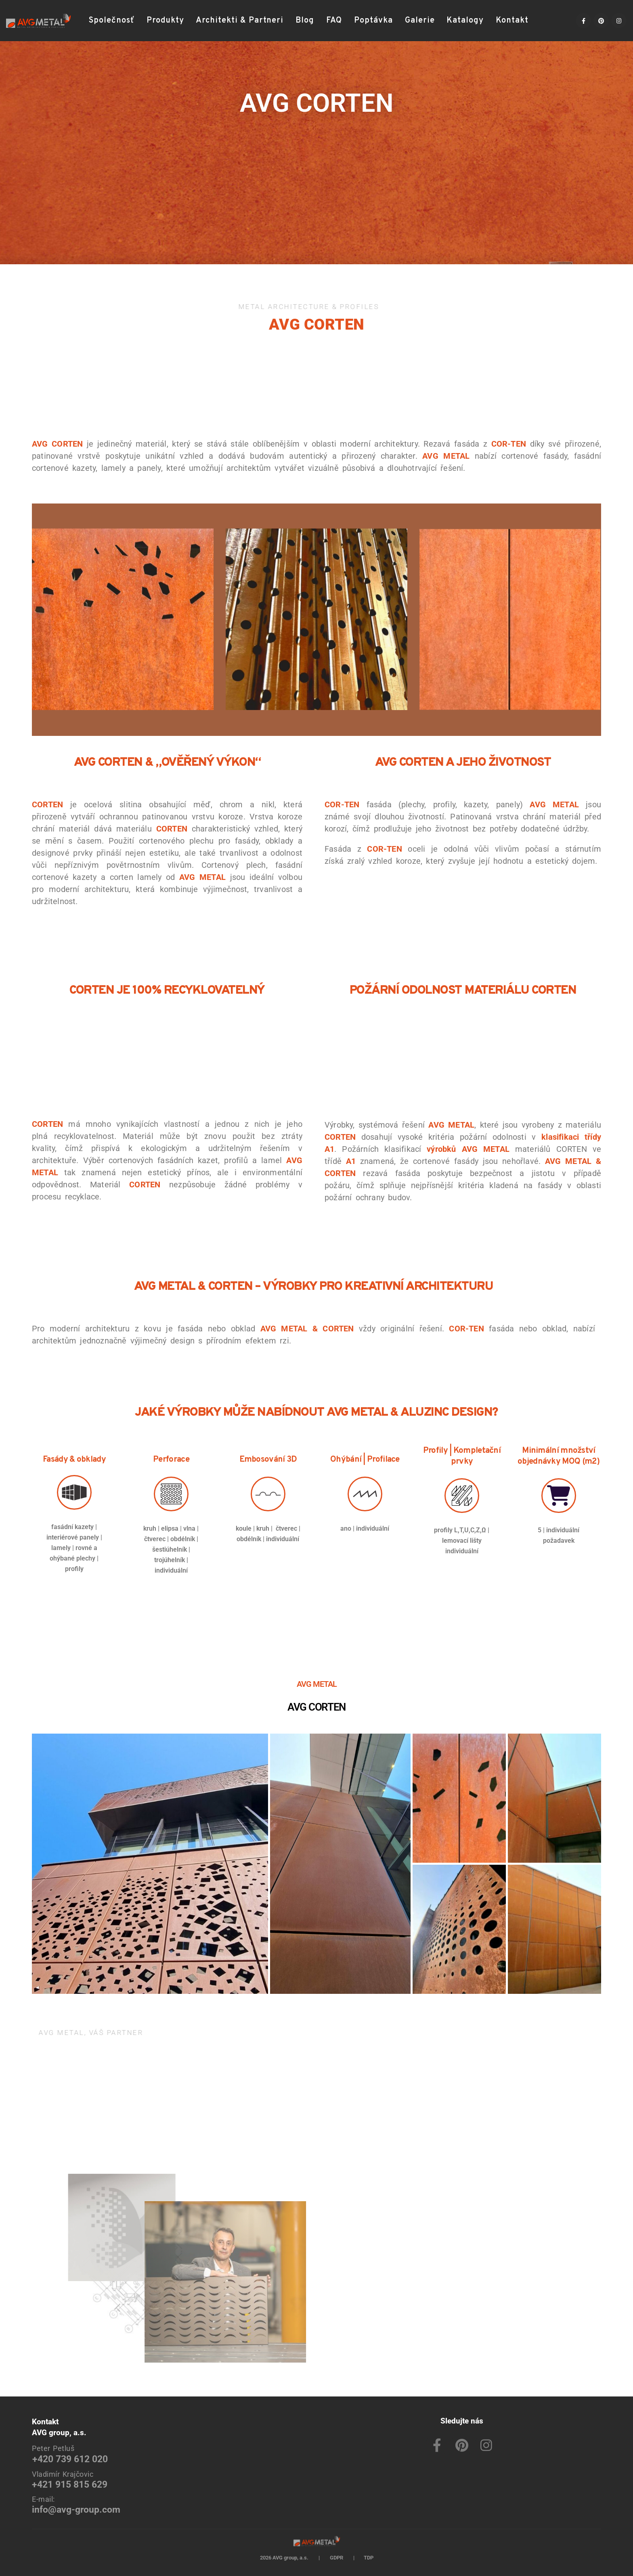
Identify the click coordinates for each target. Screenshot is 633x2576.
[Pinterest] (601, 20)
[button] (545, 20)
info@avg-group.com (76, 2509)
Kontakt (512, 20)
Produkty (165, 20)
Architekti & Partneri (239, 20)
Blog (305, 20)
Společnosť (111, 20)
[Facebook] (583, 20)
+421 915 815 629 (69, 2484)
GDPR (336, 2558)
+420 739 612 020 (70, 2459)
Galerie (420, 20)
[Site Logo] (38, 21)
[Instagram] (619, 20)
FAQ (334, 20)
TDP (368, 2558)
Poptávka (373, 20)
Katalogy (465, 20)
